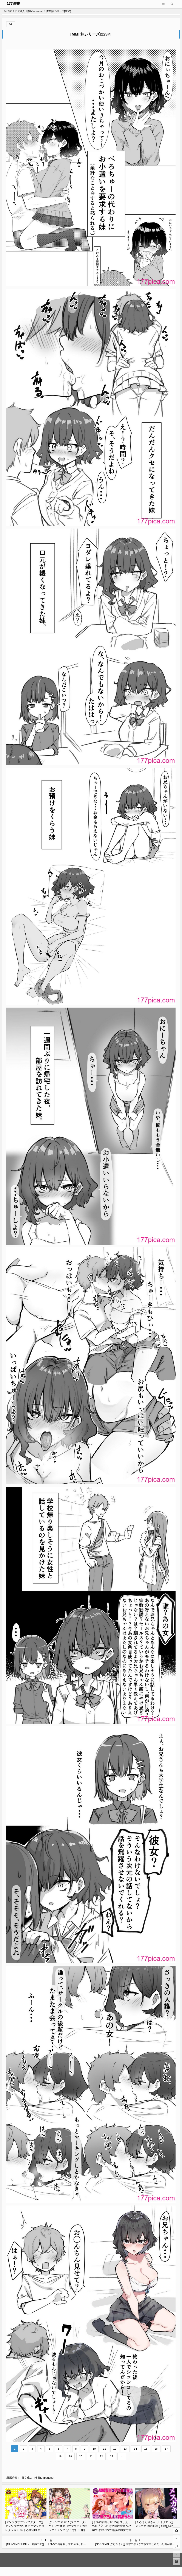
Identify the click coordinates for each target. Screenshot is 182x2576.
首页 (8, 11)
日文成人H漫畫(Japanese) (29, 11)
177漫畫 (13, 4)
